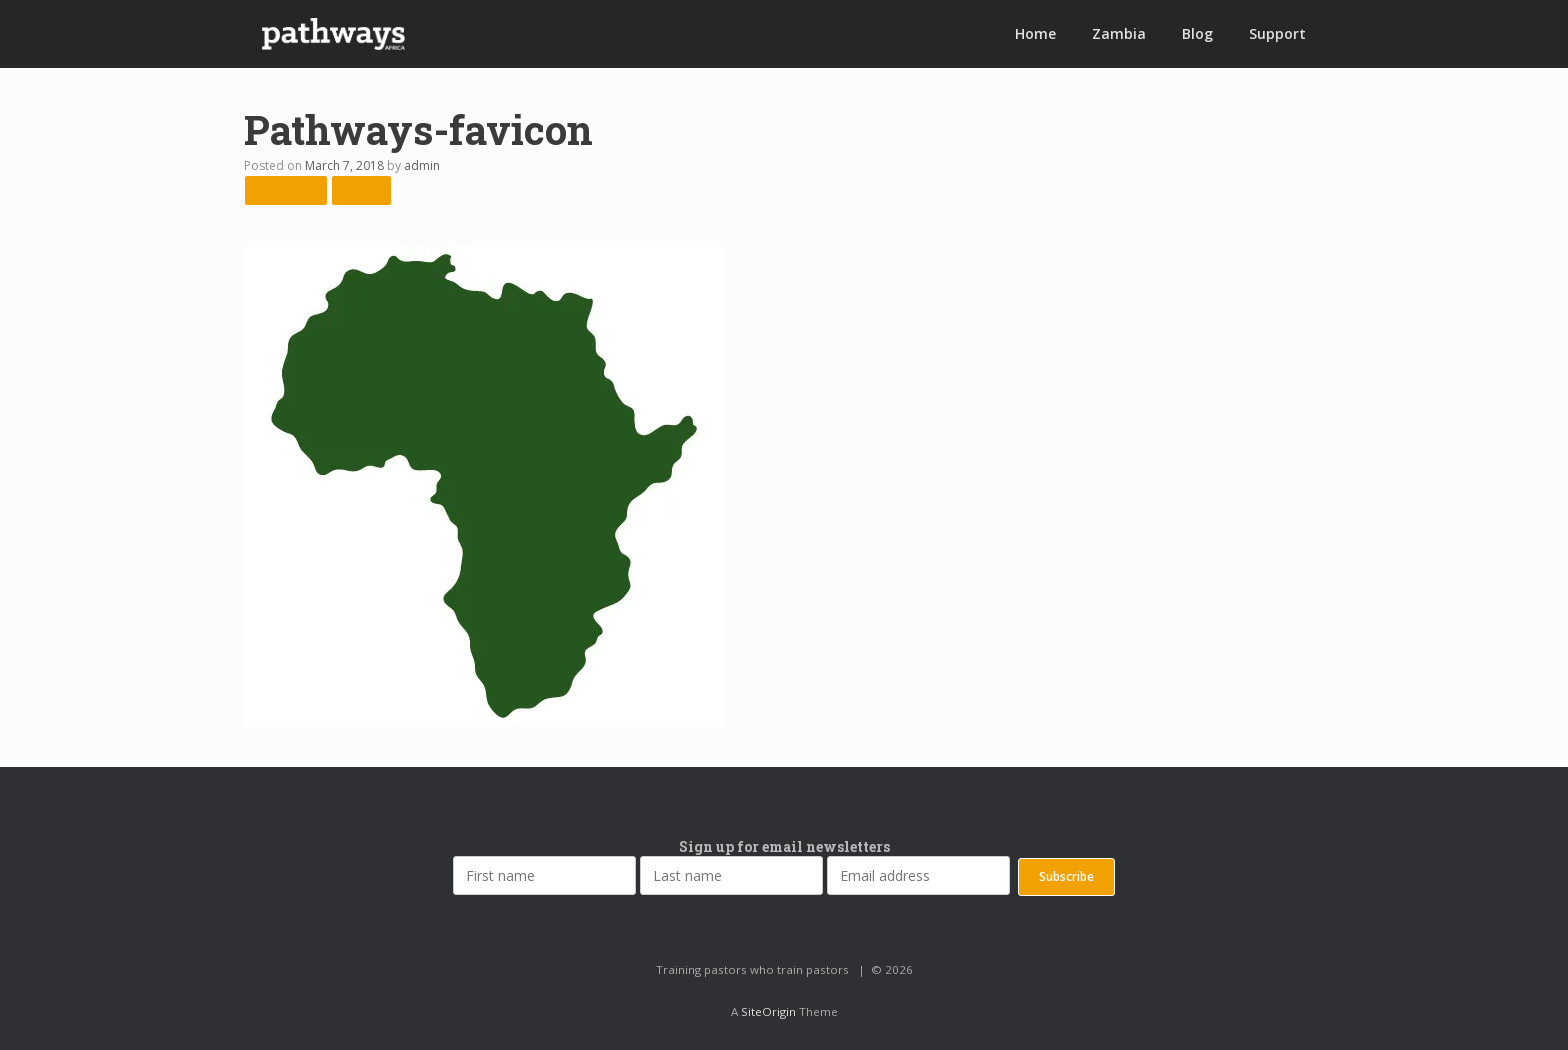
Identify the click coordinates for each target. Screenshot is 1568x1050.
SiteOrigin (768, 1011)
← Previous (286, 189)
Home (1035, 33)
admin (422, 165)
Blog (1197, 33)
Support (1277, 33)
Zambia (1119, 33)
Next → (361, 189)
